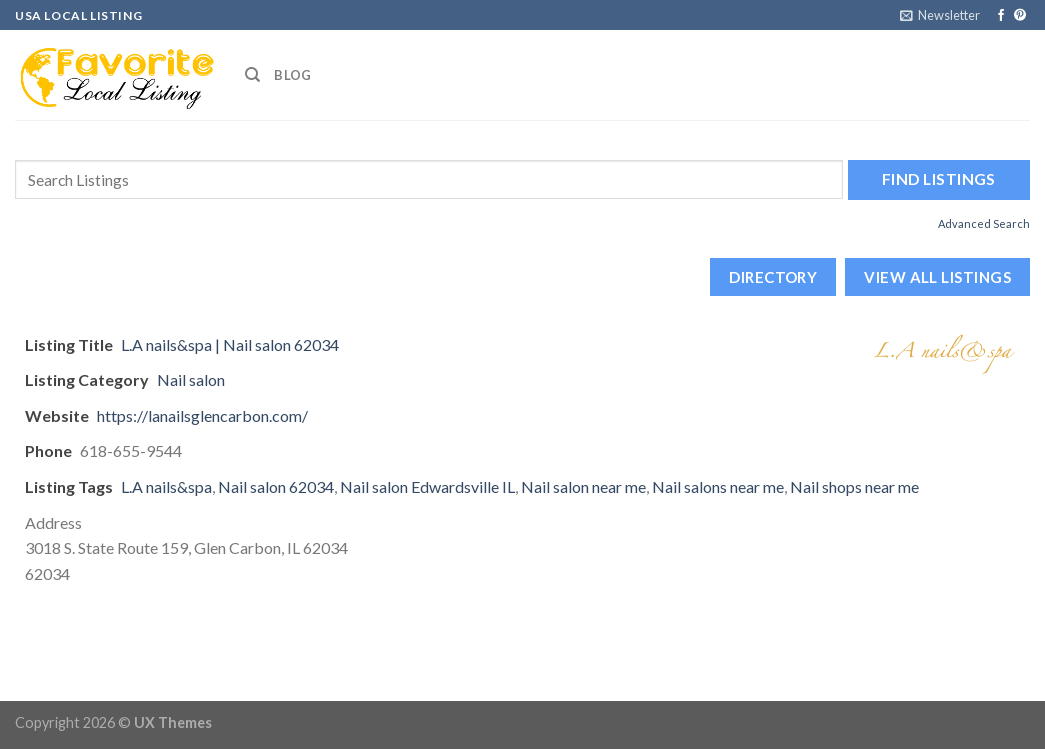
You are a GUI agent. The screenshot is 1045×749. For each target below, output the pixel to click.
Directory (773, 277)
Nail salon (191, 379)
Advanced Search (984, 223)
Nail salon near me (583, 486)
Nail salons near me (718, 486)
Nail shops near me (854, 486)
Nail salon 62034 (276, 486)
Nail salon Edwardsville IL (427, 486)
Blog (292, 75)
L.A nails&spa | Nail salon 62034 (230, 344)
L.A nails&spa (166, 486)
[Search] (252, 75)
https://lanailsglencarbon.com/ (202, 415)
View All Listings (937, 277)
